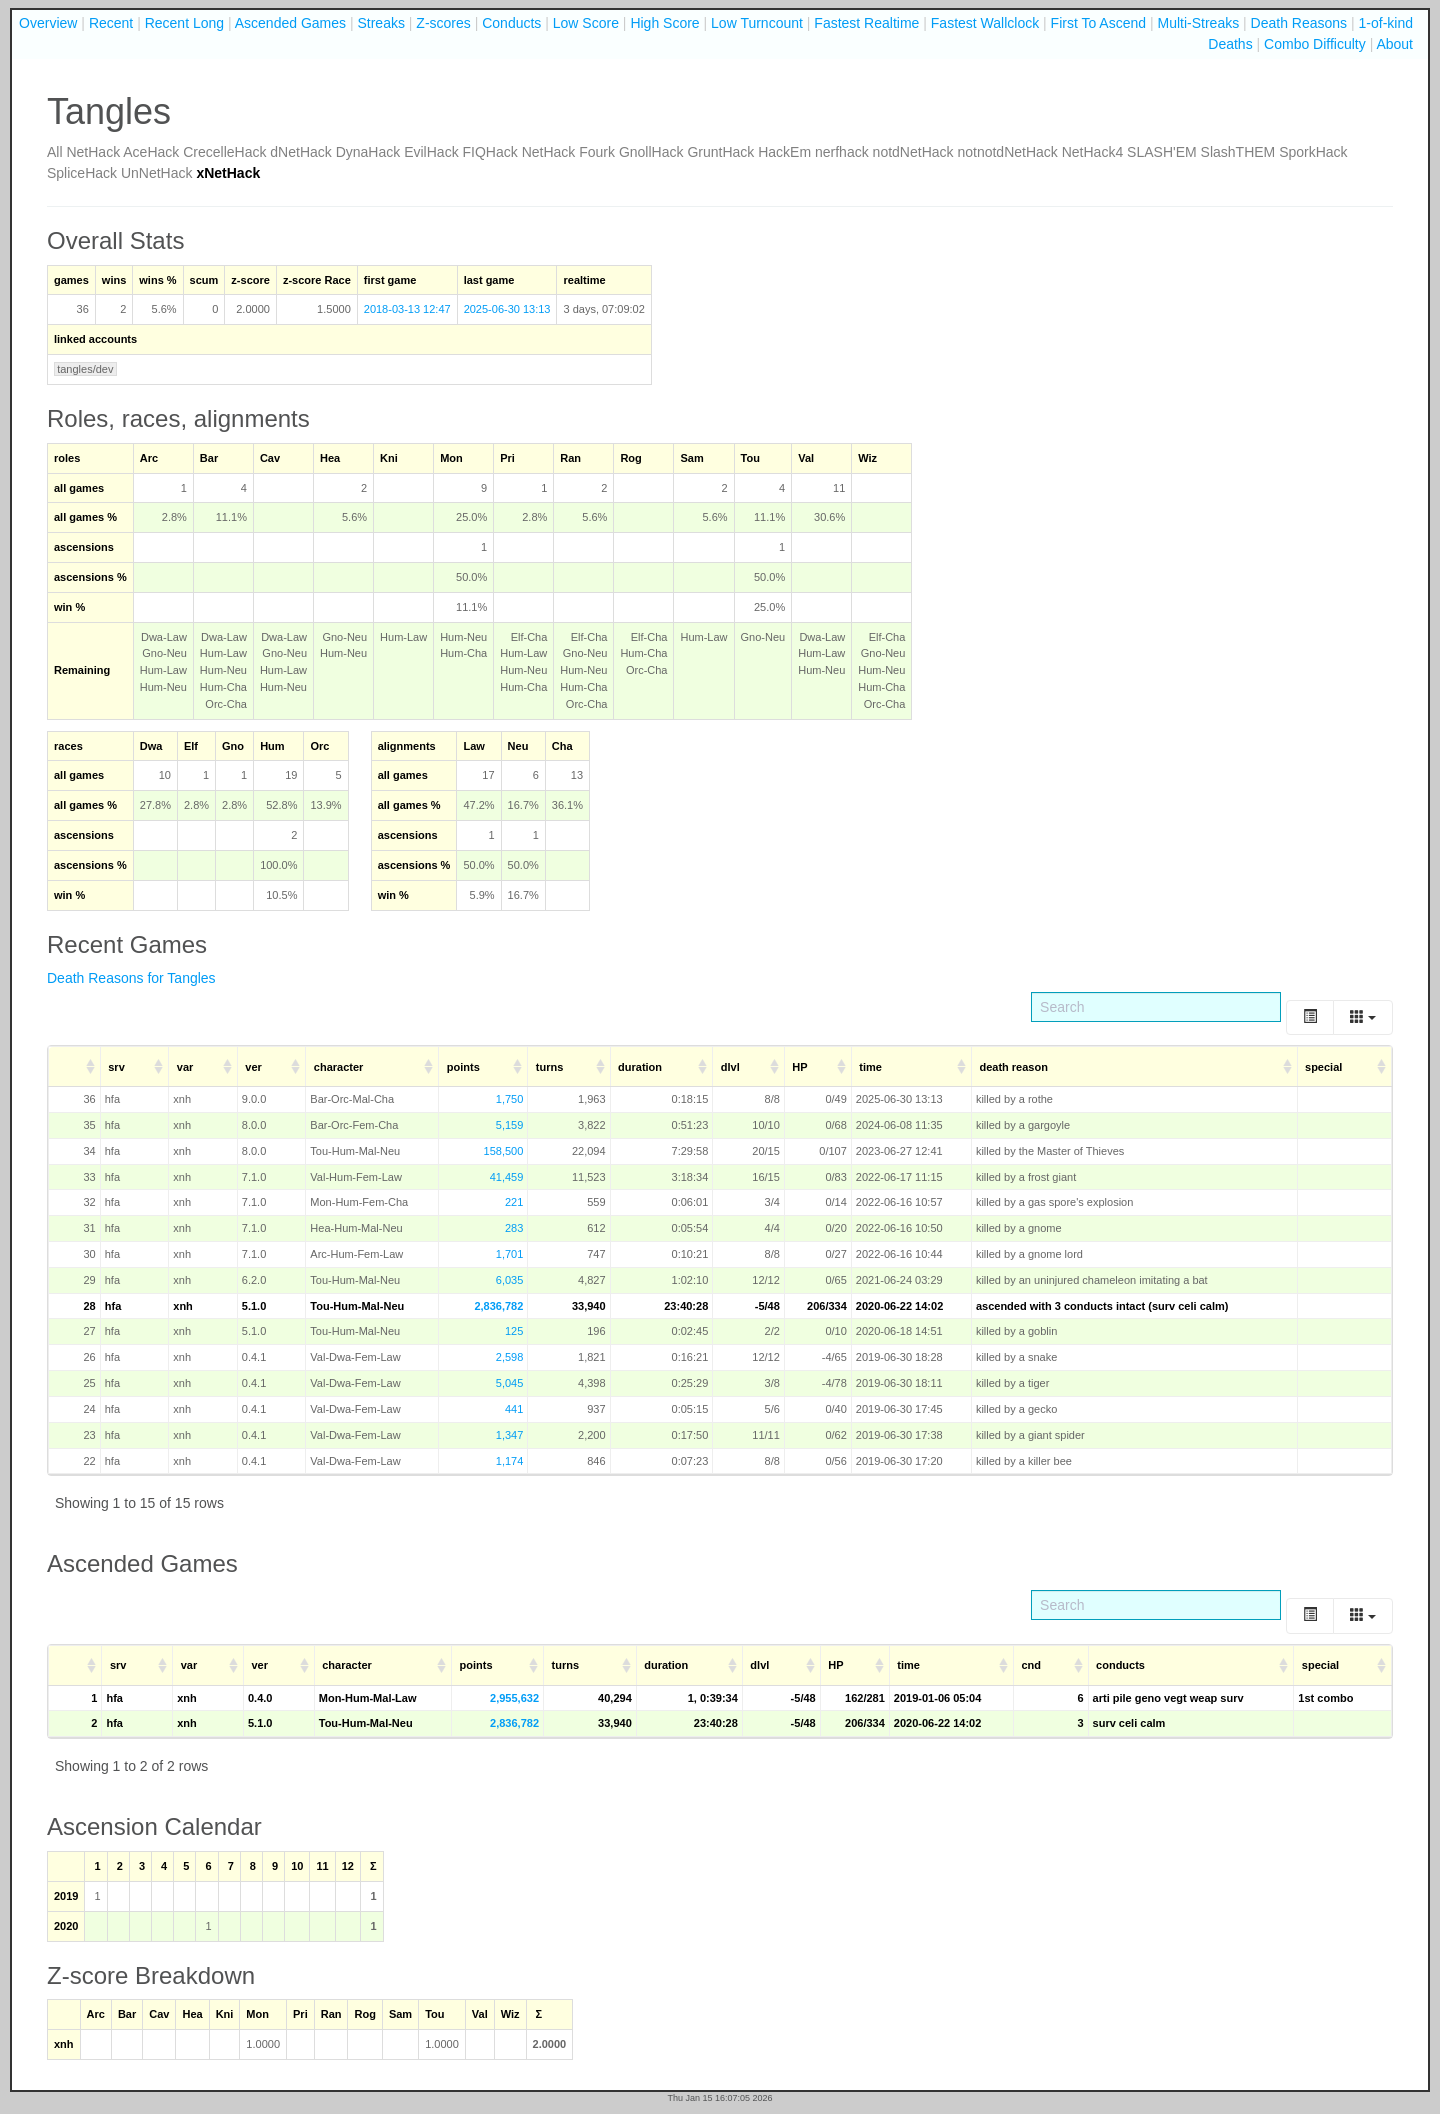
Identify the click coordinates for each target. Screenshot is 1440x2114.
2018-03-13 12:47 (407, 309)
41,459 (507, 1177)
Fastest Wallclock (985, 23)
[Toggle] (1310, 1017)
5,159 (510, 1125)
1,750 (510, 1099)
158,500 (504, 1151)
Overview (48, 23)
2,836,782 (498, 1306)
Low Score (586, 23)
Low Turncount (757, 23)
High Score (664, 23)
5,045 (510, 1383)
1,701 (510, 1254)
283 (514, 1228)
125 (514, 1331)
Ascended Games (290, 23)
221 (514, 1202)
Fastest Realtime (866, 23)
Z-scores (443, 23)
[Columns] (1363, 1017)
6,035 (510, 1280)
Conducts (511, 23)
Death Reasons (1299, 23)
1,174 (510, 1461)
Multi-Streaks (1198, 23)
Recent (111, 23)
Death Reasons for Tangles (131, 978)
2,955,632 (514, 1698)
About (1394, 44)
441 (514, 1409)
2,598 (510, 1357)
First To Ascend (1098, 23)
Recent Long (184, 23)
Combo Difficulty (1315, 44)
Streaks (380, 23)
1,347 (510, 1435)
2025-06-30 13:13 (507, 309)
